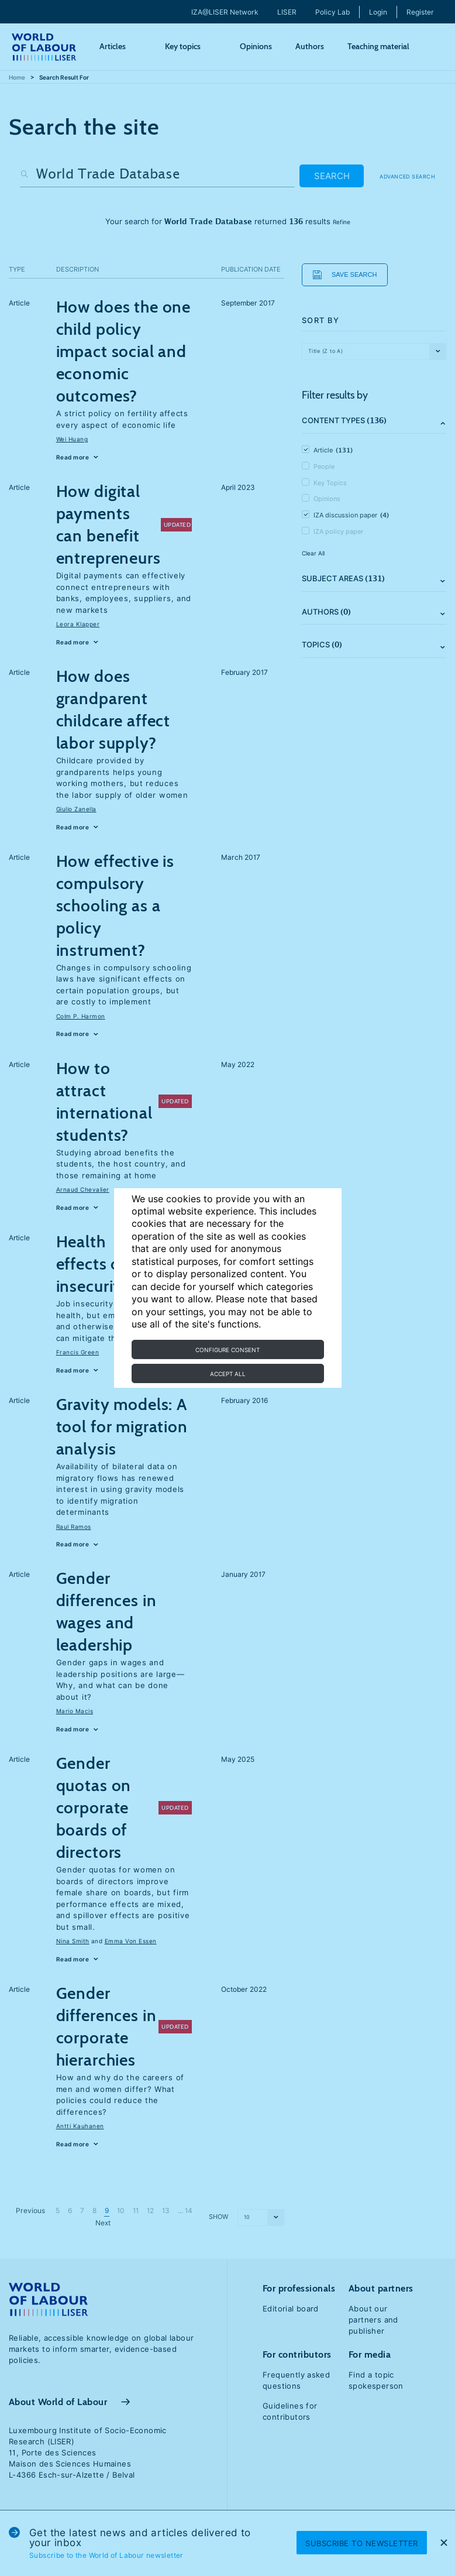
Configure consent (227, 1349)
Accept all (228, 1373)
